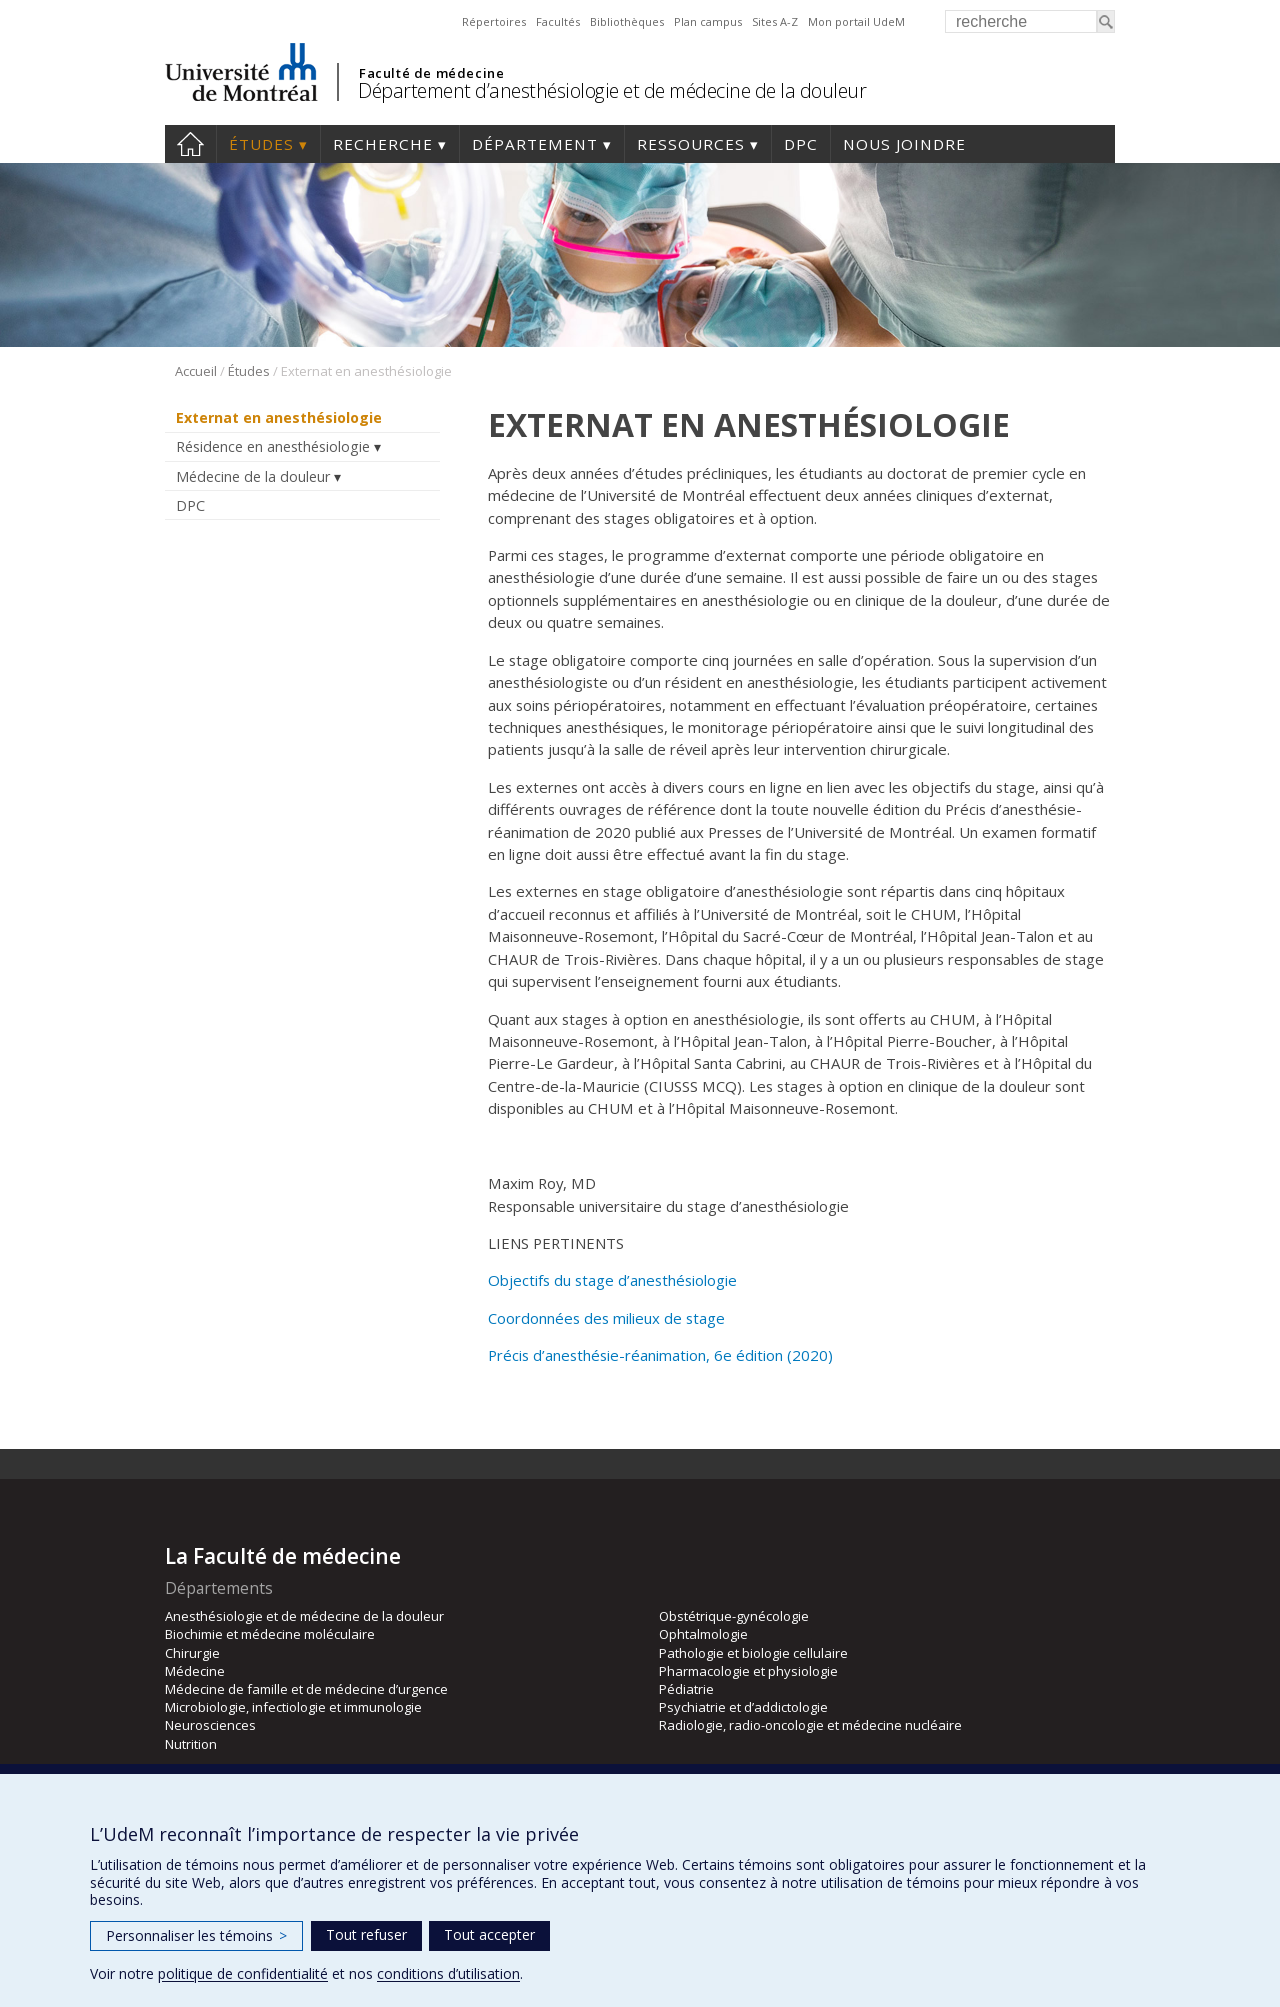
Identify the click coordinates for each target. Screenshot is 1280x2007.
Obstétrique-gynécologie (734, 1616)
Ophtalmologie (703, 1634)
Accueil (190, 144)
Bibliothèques (627, 21)
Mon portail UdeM (856, 21)
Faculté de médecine (431, 73)
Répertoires (494, 21)
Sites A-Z (775, 21)
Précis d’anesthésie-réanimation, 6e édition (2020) (660, 1355)
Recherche (383, 144)
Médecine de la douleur (253, 476)
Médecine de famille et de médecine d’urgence (306, 1689)
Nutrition (191, 1744)
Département (535, 144)
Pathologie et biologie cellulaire (753, 1653)
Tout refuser (366, 1934)
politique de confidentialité (243, 1973)
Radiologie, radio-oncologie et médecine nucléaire (810, 1725)
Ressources (691, 144)
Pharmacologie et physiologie (748, 1671)
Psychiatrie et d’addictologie (743, 1707)
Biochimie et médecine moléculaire (270, 1634)
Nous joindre (904, 144)
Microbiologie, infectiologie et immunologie (293, 1707)
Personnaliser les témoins (196, 1935)
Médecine (195, 1671)
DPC (801, 144)
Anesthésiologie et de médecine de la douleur (304, 1616)
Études (261, 144)
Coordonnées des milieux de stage (606, 1318)
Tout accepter (489, 1934)
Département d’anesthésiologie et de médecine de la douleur (612, 90)
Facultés (558, 21)
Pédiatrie (686, 1689)
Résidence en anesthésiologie (273, 446)
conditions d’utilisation (448, 1973)
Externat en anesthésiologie (279, 417)
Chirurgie (192, 1653)
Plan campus (708, 21)
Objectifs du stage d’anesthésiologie (612, 1280)
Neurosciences (210, 1725)
